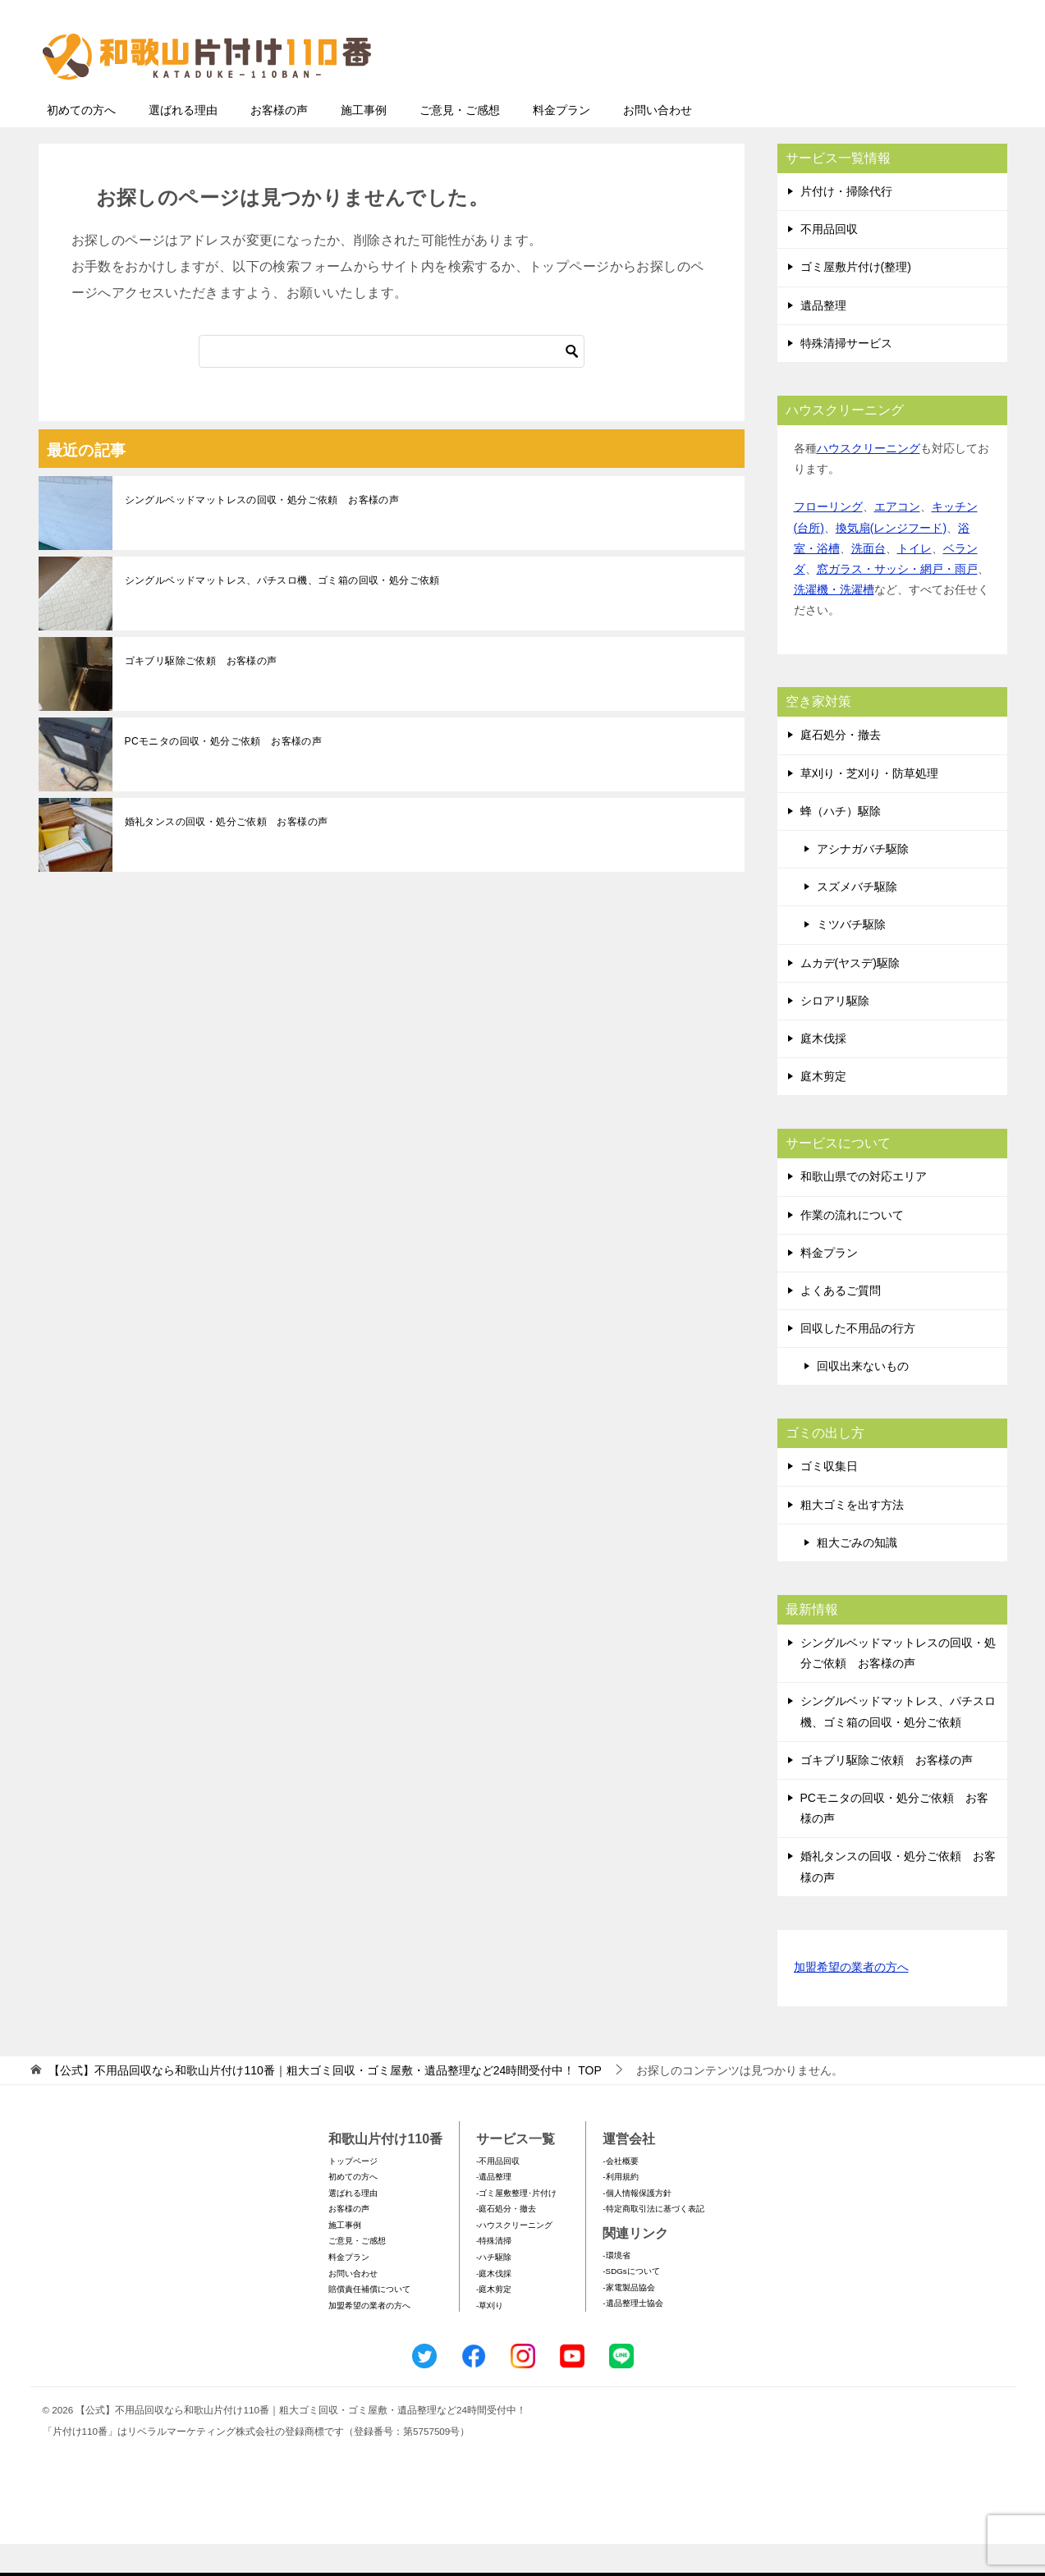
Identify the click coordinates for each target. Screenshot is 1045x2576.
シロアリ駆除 (834, 1032)
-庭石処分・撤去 (506, 2240)
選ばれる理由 (183, 142)
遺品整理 (823, 337)
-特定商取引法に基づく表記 (653, 2240)
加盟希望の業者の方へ (851, 2000)
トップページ (353, 2193)
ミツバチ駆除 (851, 956)
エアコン (897, 538)
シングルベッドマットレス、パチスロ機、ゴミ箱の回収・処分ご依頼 (282, 612)
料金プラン (561, 142)
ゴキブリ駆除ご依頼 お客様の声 (201, 693)
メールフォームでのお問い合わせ (854, 95)
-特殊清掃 (493, 2272)
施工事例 (364, 142)
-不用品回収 (498, 2193)
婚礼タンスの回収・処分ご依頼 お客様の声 (226, 853)
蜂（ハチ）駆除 (840, 843)
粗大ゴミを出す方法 (852, 1536)
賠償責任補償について (369, 2321)
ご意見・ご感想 (459, 142)
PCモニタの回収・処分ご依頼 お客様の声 (224, 773)
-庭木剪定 (493, 2321)
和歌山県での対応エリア (863, 1208)
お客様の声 (279, 142)
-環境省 (616, 2287)
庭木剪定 (823, 1108)
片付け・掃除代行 (846, 223)
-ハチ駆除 (493, 2289)
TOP (324, 2102)
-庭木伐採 (493, 2305)
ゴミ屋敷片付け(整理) (855, 298)
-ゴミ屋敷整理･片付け (516, 2225)
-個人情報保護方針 (637, 2225)
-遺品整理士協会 (632, 2335)
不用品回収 (829, 261)
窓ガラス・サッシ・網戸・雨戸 (897, 600)
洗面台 (868, 580)
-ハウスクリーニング (514, 2257)
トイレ (914, 580)
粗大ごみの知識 (857, 1574)
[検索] (391, 383)
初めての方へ (81, 142)
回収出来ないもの (863, 1398)
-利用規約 (620, 2208)
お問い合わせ (657, 142)
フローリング (828, 538)
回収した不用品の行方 (857, 1360)
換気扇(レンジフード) (891, 559)
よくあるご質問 (840, 1322)
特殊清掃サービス (846, 375)
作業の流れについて (852, 1247)
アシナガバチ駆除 (863, 880)
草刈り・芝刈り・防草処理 (869, 805)
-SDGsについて (631, 2303)
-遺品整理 (493, 2208)
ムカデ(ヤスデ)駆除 (850, 995)
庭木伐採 (823, 1070)
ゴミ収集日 (829, 1498)
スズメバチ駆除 (857, 918)
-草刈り (489, 2337)
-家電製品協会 (628, 2319)
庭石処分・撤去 (840, 766)
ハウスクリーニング (868, 480)
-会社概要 (620, 2193)
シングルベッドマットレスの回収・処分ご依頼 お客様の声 (262, 532)
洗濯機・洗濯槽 (834, 621)
